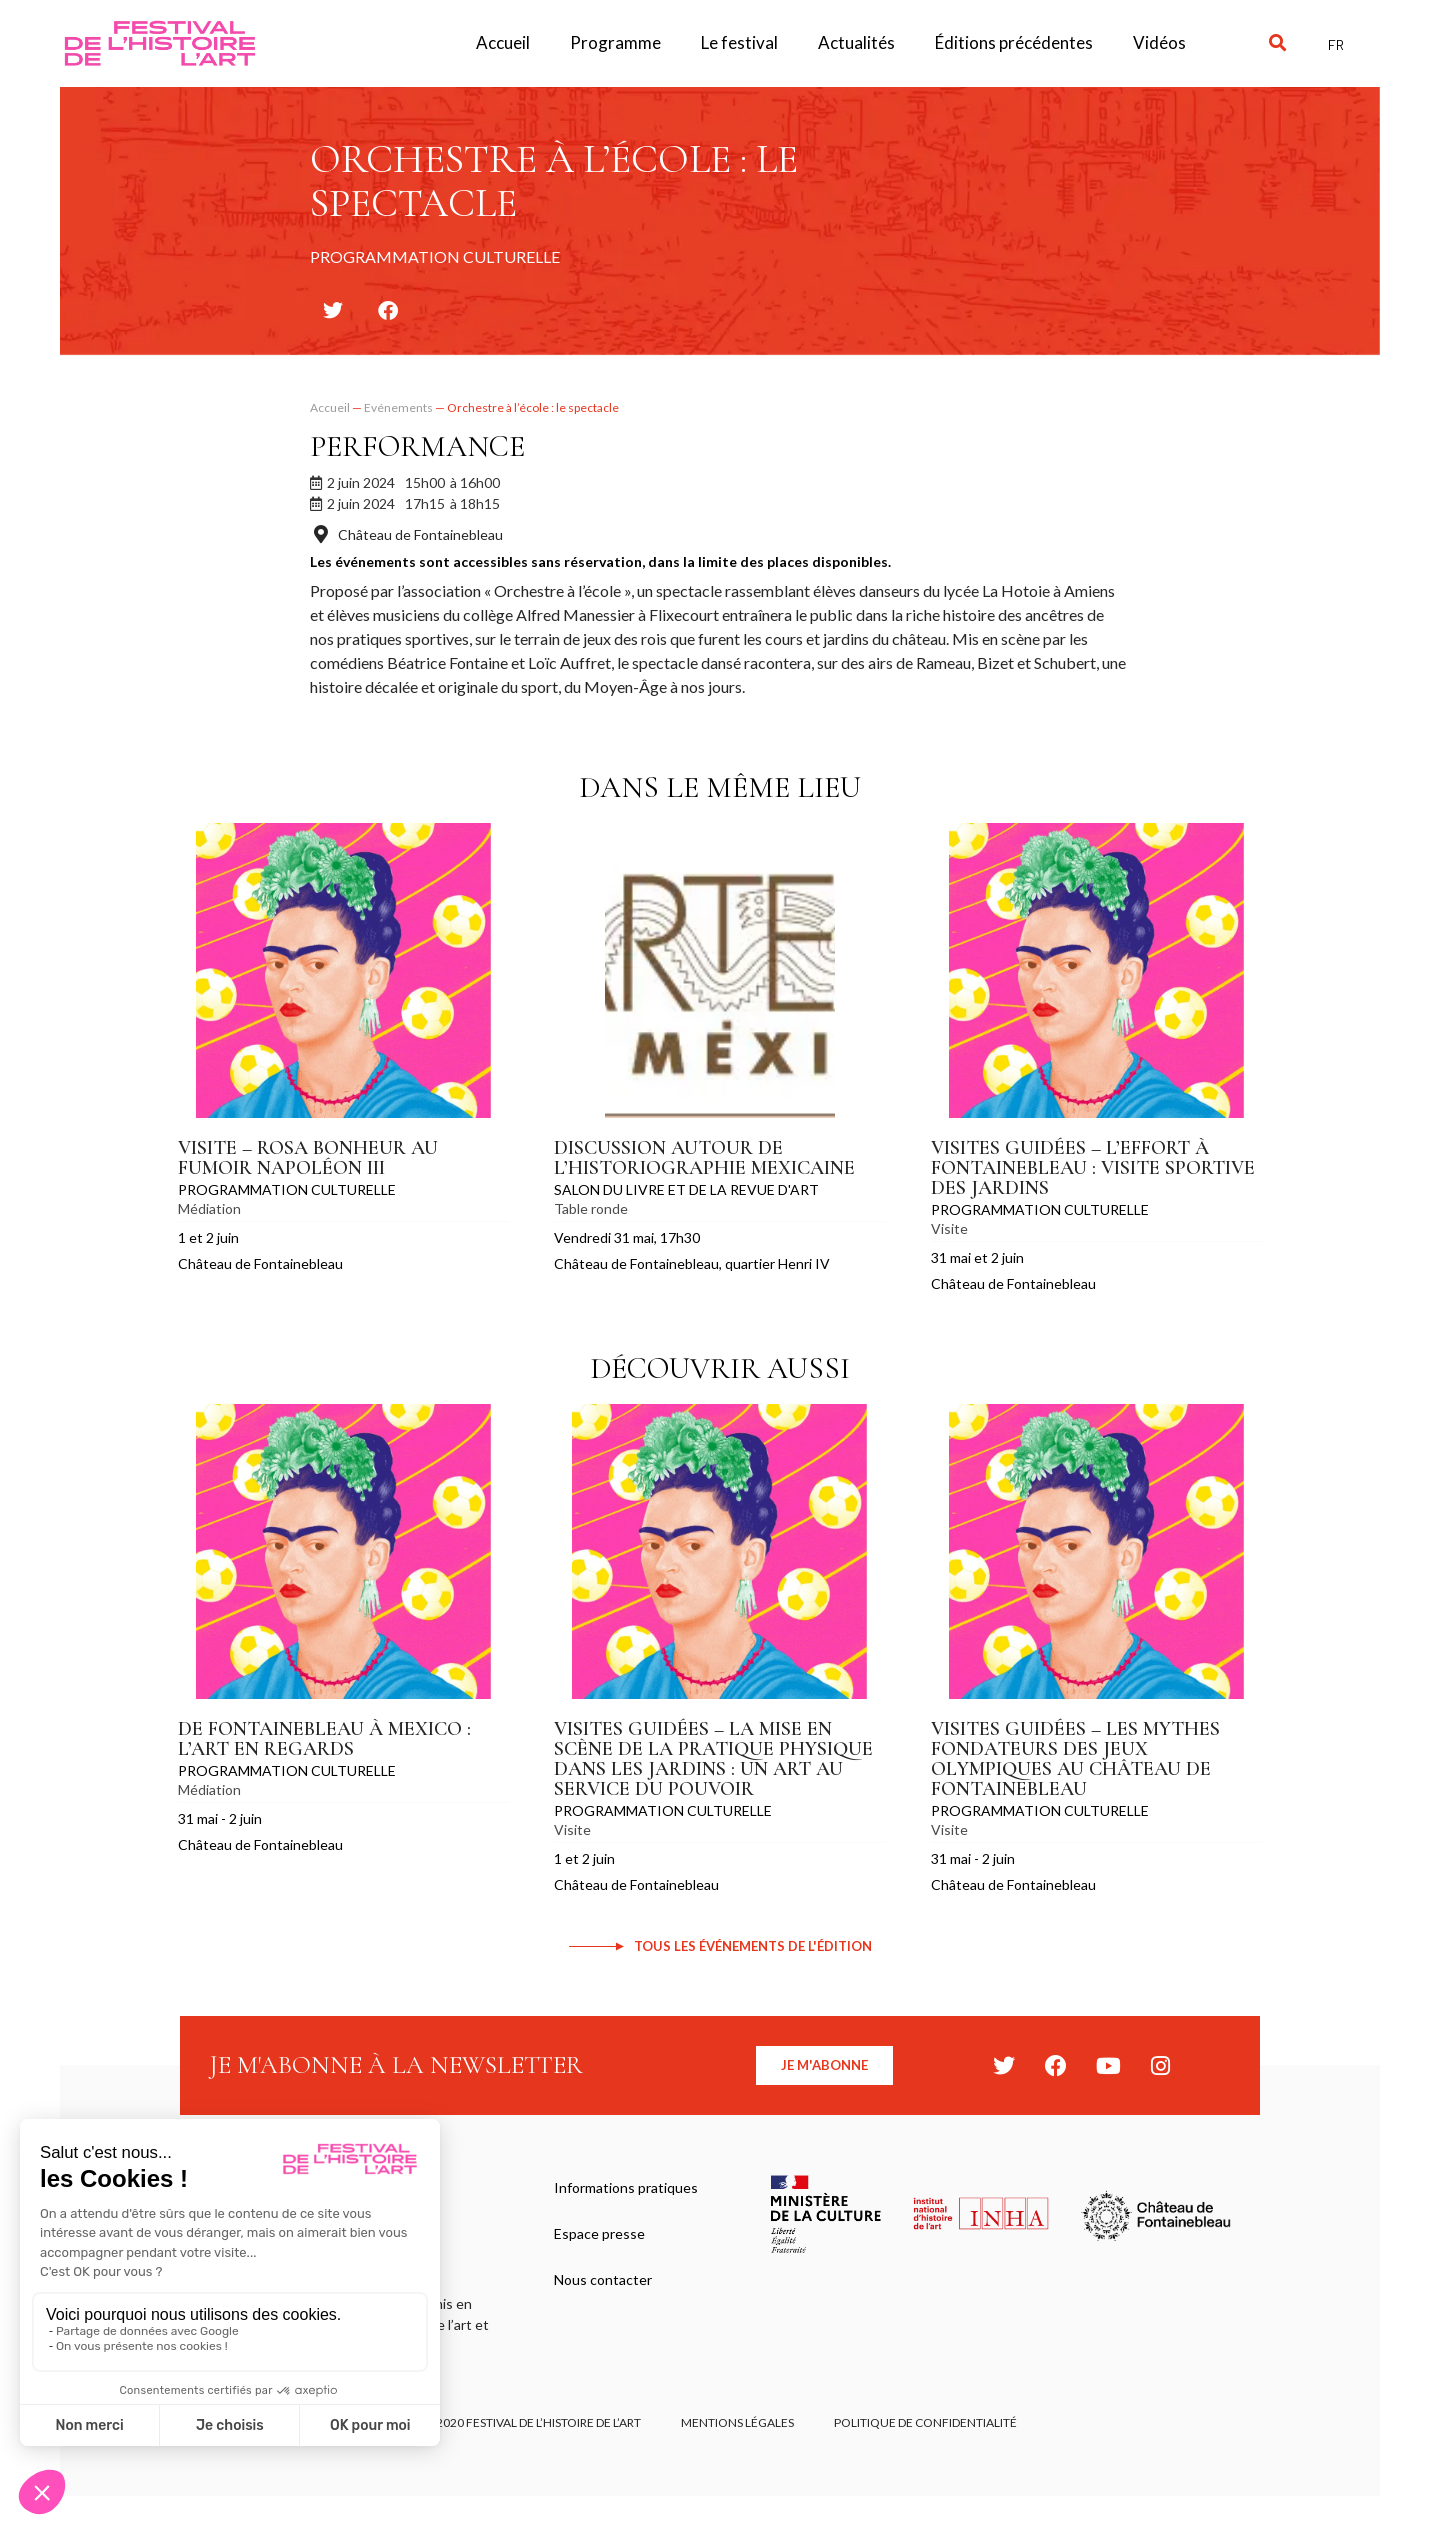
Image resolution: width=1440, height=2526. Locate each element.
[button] (1277, 43)
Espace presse (599, 2233)
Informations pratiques (626, 2187)
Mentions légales (737, 2422)
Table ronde (591, 1208)
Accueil (503, 42)
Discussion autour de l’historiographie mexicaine (704, 1158)
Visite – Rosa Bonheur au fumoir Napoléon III (308, 1158)
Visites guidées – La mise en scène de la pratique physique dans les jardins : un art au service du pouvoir (713, 1759)
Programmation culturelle (287, 1189)
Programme (615, 42)
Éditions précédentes (1014, 42)
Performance (417, 446)
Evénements (398, 407)
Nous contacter (603, 2279)
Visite (949, 1228)
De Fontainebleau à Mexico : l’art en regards (324, 1739)
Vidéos (1159, 42)
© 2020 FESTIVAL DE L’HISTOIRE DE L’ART (532, 2422)
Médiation (209, 1208)
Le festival (739, 42)
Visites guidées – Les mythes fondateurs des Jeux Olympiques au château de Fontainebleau (1075, 1759)
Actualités (856, 42)
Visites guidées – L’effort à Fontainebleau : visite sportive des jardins (1093, 1168)
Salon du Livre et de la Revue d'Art (686, 1189)
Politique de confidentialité (925, 2422)
